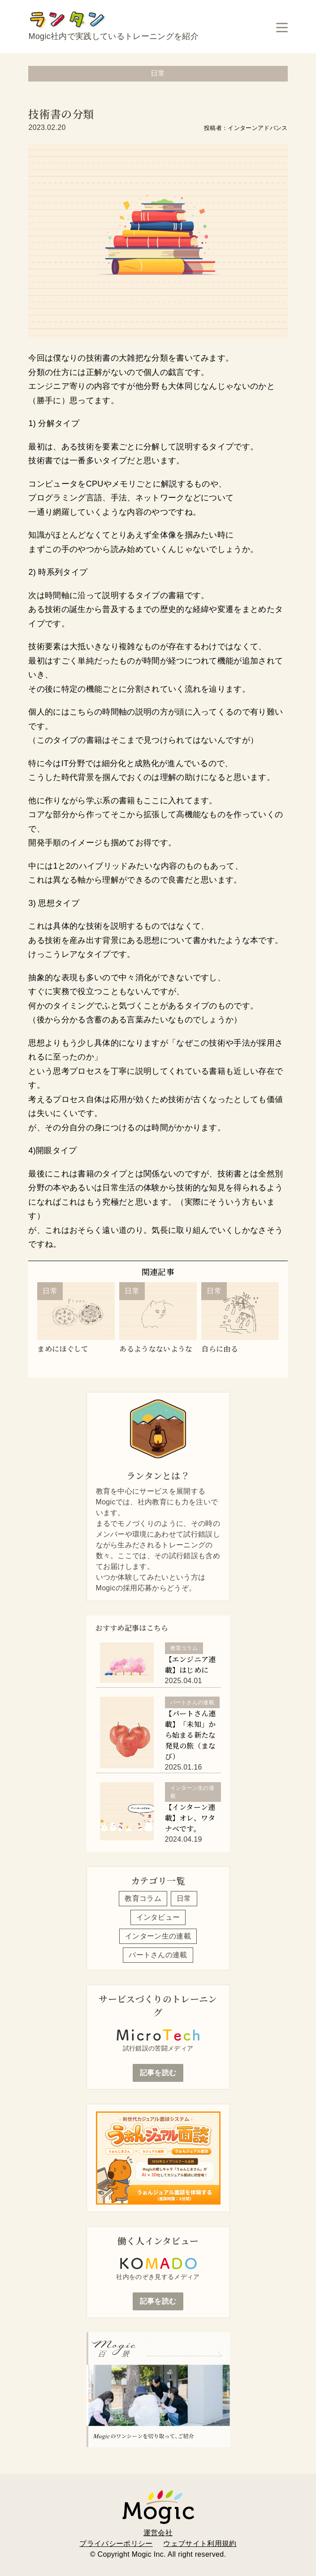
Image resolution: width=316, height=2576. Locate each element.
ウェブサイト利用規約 (199, 2543)
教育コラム (143, 1898)
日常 (184, 1898)
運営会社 (158, 2533)
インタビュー (158, 1917)
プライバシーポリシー (115, 2543)
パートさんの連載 (158, 1955)
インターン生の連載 (158, 1936)
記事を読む (158, 2072)
